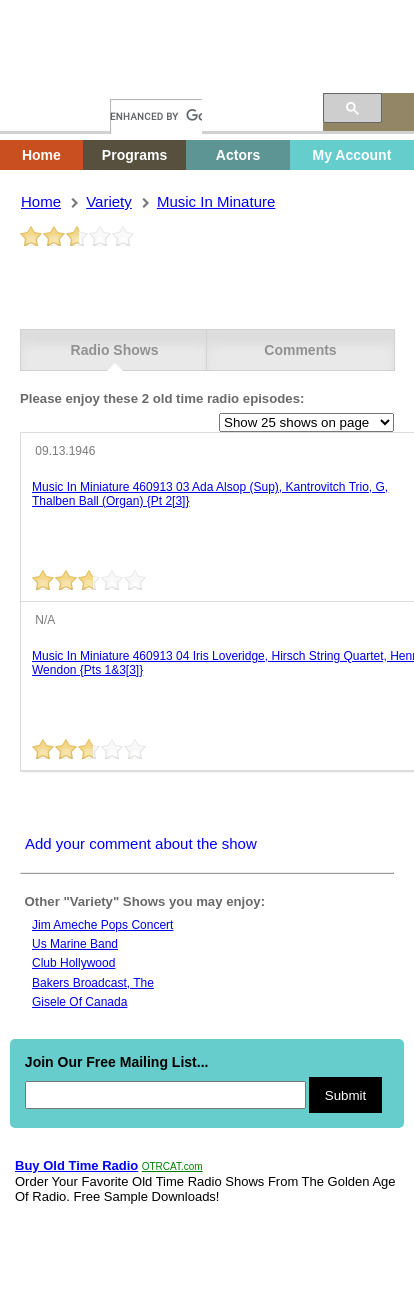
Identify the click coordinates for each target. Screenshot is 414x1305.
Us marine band (75, 944)
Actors (238, 155)
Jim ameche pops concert (102, 925)
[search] (156, 116)
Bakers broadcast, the (93, 983)
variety (109, 201)
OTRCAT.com (172, 1166)
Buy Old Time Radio (76, 1165)
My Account (351, 155)
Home (55, 77)
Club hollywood (73, 963)
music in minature (216, 201)
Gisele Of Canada (79, 1002)
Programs (134, 155)
